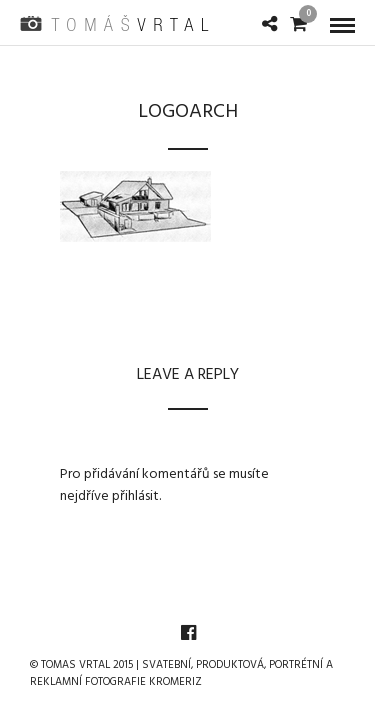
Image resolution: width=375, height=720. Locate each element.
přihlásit (135, 496)
